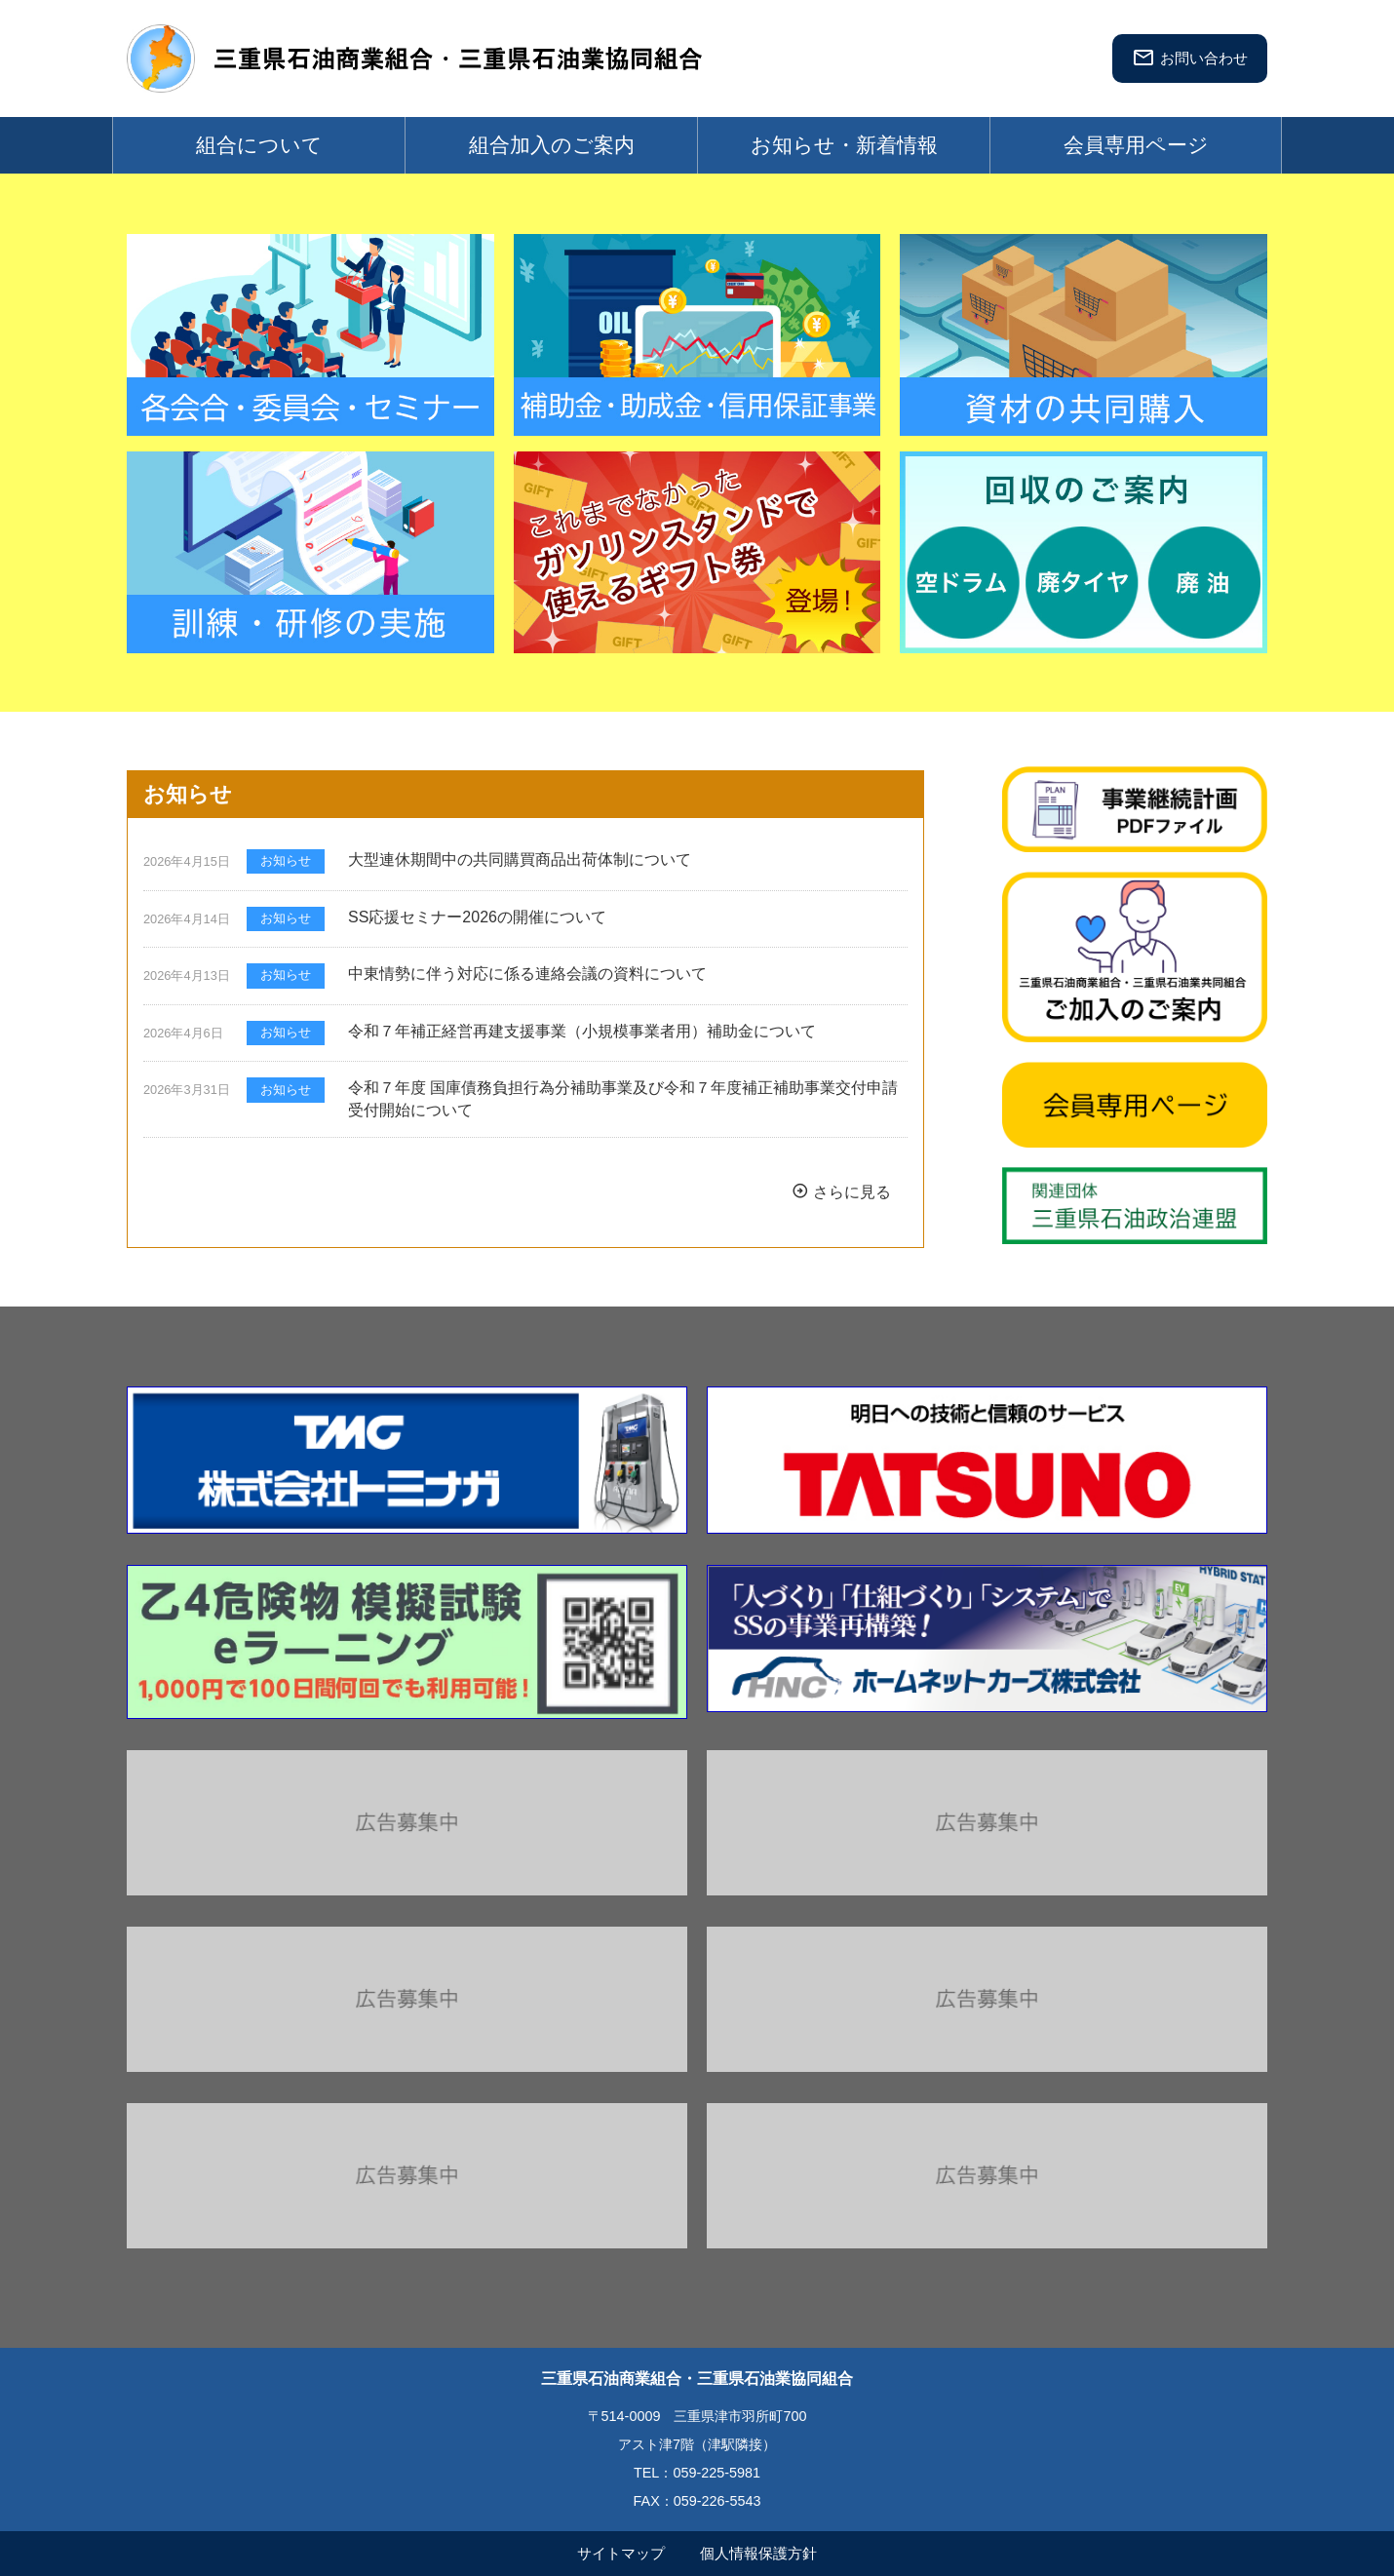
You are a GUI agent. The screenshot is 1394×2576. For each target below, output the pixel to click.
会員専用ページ (1136, 145)
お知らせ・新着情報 (844, 145)
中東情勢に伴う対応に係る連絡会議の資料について (527, 973)
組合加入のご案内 (552, 145)
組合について (259, 145)
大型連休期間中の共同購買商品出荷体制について (519, 859)
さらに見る (841, 1191)
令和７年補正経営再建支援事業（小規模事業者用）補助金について (582, 1031)
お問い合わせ (1190, 57)
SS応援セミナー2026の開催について (477, 917)
